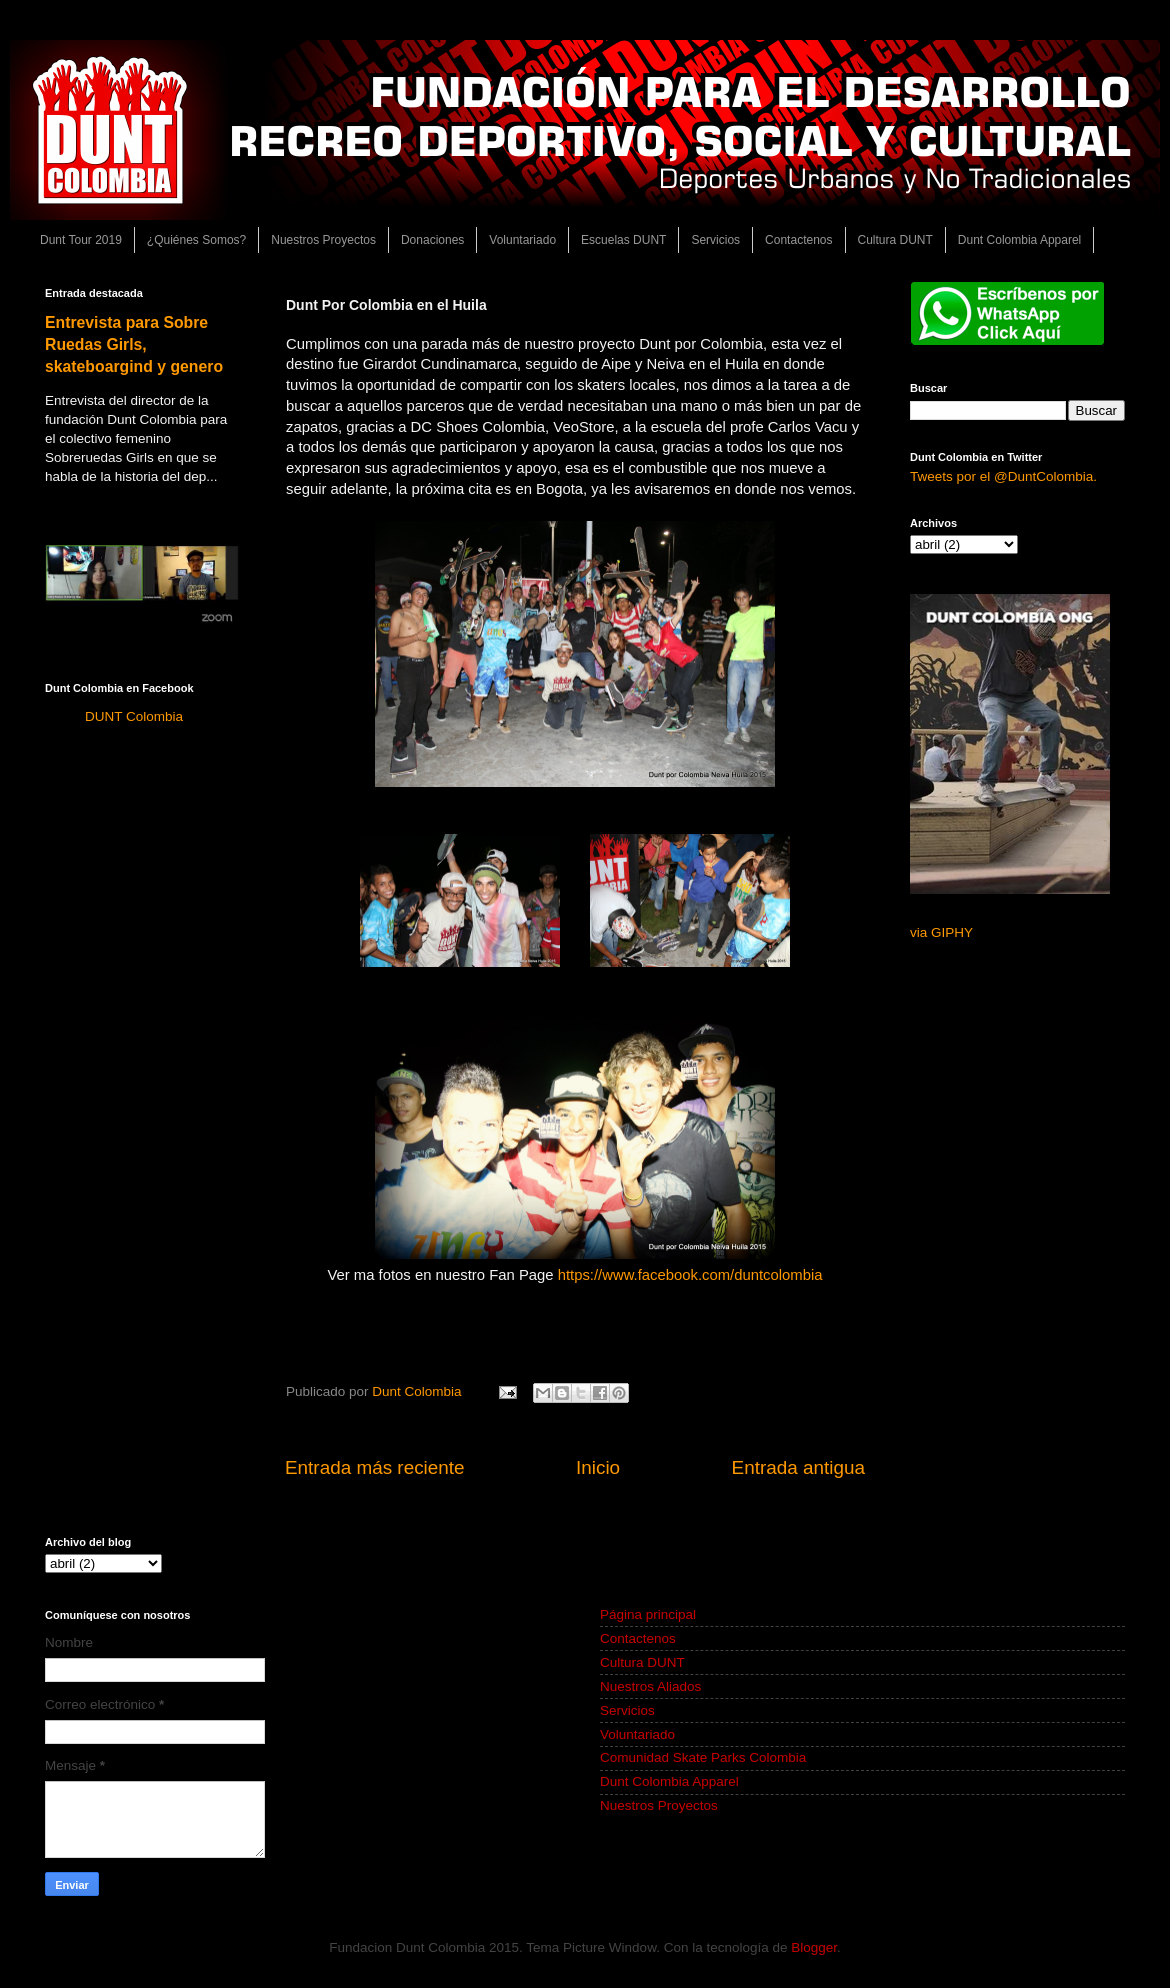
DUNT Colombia (134, 716)
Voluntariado (522, 240)
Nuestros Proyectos (323, 240)
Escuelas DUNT (623, 240)
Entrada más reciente (375, 1467)
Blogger (814, 1947)
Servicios (715, 240)
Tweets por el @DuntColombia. (1003, 476)
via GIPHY (941, 932)
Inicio (598, 1467)
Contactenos (798, 240)
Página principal (648, 1614)
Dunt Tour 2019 (81, 240)
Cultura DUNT (895, 240)
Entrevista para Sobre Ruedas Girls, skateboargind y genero (134, 344)
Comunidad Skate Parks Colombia (703, 1757)
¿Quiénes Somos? (196, 240)
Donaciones (432, 240)
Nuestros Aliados (650, 1686)
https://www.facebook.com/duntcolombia (692, 1275)
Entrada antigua (798, 1467)
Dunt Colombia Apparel (1019, 240)
